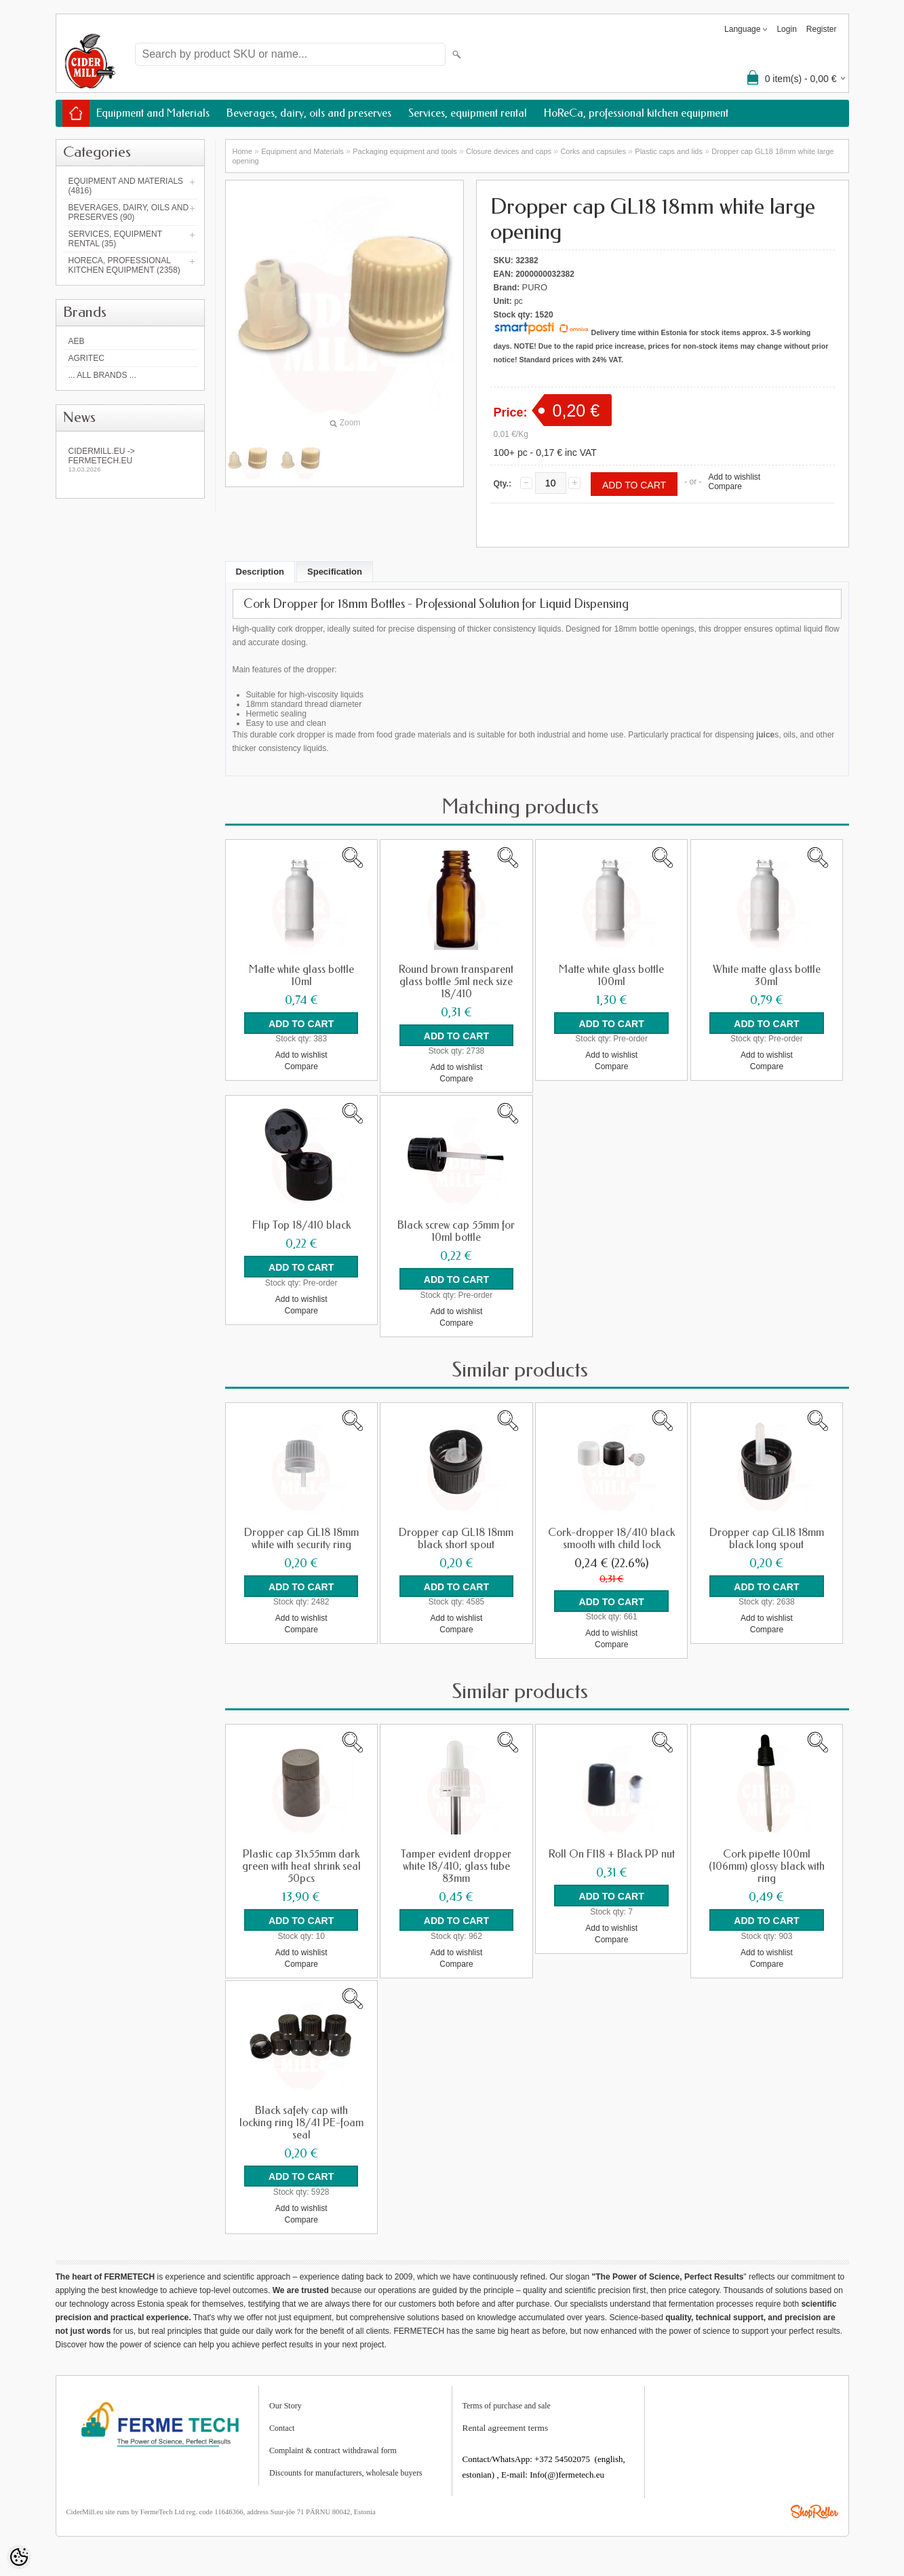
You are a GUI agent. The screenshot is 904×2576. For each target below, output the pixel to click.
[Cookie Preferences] (19, 2557)
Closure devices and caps (508, 151)
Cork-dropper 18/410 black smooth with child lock (611, 1538)
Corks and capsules (593, 151)
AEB (76, 341)
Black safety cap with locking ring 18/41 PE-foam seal (301, 2121)
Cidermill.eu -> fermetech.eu (130, 459)
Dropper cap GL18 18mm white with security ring (301, 1538)
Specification (334, 571)
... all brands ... (102, 375)
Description (260, 571)
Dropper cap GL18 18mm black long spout (766, 1538)
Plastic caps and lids (669, 151)
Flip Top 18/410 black (301, 1225)
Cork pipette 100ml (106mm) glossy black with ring (767, 1865)
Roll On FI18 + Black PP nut (612, 1853)
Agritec (86, 358)
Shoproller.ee (814, 2510)
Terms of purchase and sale (507, 2404)
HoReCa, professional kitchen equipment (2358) (124, 265)
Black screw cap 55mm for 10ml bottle (456, 1231)
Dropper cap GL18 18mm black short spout (456, 1538)
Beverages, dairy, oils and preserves (309, 113)
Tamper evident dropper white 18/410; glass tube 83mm (456, 1865)
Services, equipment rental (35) (115, 238)
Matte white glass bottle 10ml (301, 975)
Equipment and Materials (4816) (126, 185)
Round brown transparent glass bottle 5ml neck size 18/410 (456, 981)
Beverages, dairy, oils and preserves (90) (128, 212)
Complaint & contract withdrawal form (333, 2449)
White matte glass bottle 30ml (767, 975)
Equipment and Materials (153, 113)
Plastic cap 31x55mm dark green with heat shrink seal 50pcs (301, 1865)
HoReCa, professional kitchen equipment (636, 113)
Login (786, 29)
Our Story (285, 2404)
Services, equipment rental (467, 113)
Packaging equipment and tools (405, 151)
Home (242, 151)
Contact (281, 2426)
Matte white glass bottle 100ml (611, 975)
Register (821, 29)
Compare (724, 486)
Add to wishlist (734, 477)
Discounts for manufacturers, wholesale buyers (345, 2471)
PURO (535, 287)
